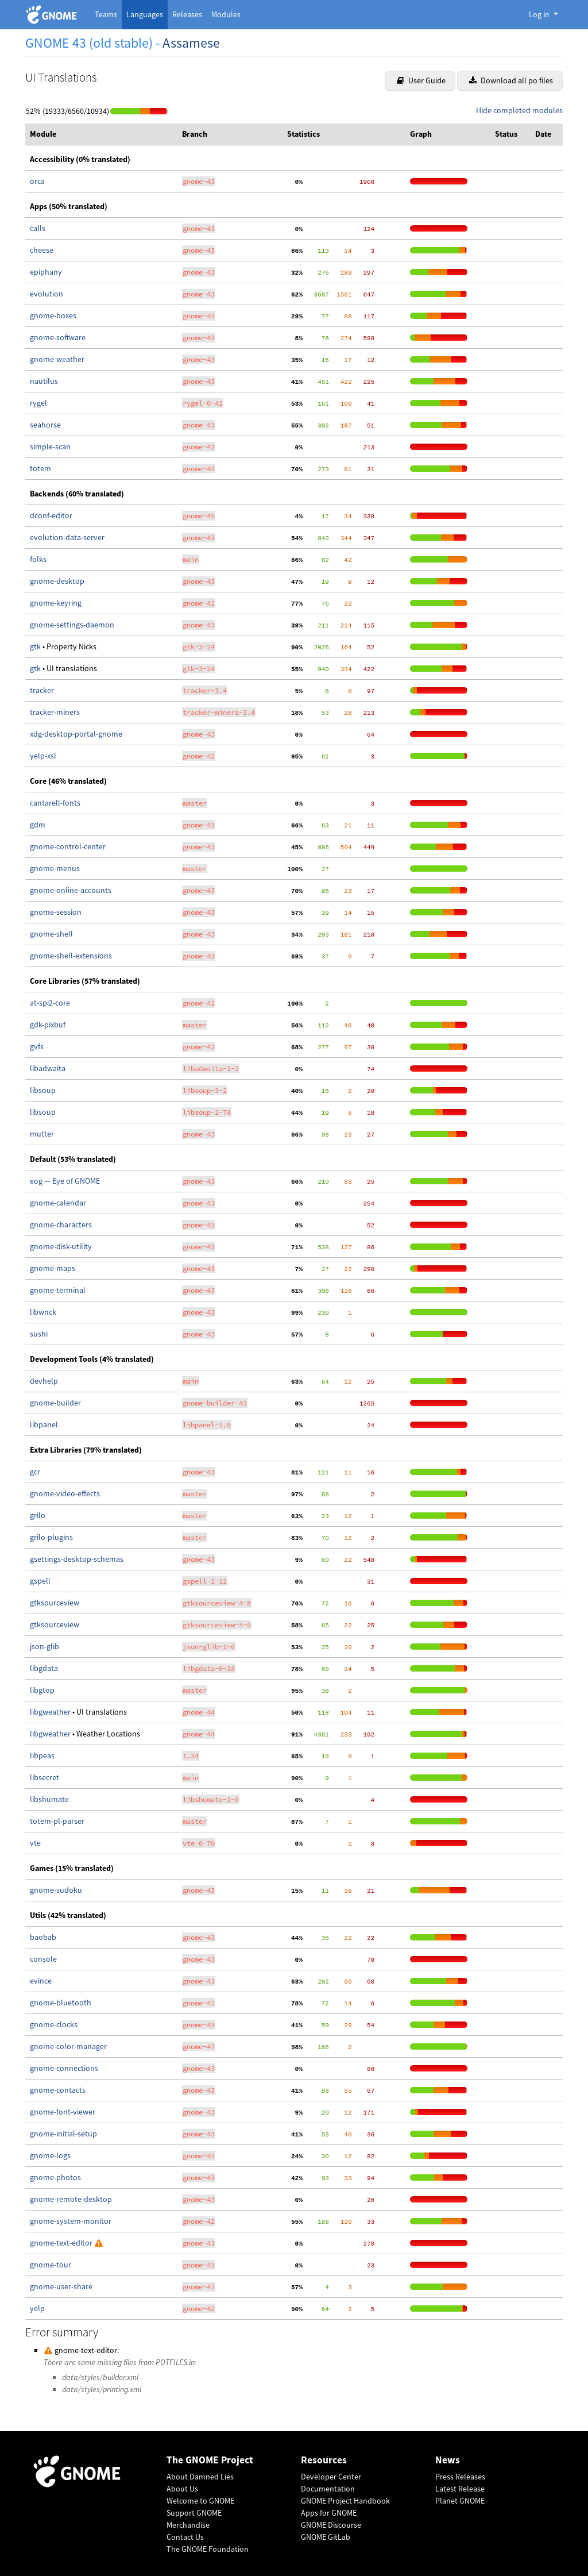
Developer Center (331, 2476)
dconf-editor (51, 515)
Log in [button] (540, 14)
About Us (182, 2488)
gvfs (37, 1046)
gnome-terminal (58, 1290)
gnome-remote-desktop (71, 2199)
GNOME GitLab (325, 2537)
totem (40, 468)
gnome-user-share (61, 2286)
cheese (41, 250)
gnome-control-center (68, 846)
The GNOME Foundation (208, 2549)
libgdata (44, 1668)
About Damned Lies (200, 2476)
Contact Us (185, 2537)
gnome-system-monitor (70, 2221)
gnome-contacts (58, 2090)
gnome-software (58, 337)
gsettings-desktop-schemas (76, 1559)
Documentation (328, 2488)
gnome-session (56, 912)
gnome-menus (55, 868)
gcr (35, 1471)
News (447, 2460)
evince (41, 1981)
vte (35, 1843)
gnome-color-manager (68, 2046)
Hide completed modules (519, 110)
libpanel (44, 1424)
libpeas (42, 1755)
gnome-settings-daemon (72, 624)
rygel (38, 403)
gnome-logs (50, 2155)
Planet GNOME (460, 2501)
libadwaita (47, 1068)
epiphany (46, 272)
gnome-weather (57, 359)
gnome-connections (64, 2068)
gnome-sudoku (56, 1890)
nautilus (44, 381)
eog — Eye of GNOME (65, 1181)
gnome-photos (55, 2177)
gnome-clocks (54, 2024)
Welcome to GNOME (200, 2501)
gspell (40, 1581)
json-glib (44, 1646)
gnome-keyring (56, 603)
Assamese (191, 43)
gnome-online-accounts (70, 890)
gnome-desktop (57, 581)
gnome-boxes (53, 315)
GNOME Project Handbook (345, 2501)
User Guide (421, 80)
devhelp (44, 1381)
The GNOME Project (210, 2460)
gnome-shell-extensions (71, 955)
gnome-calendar (58, 1202)
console (43, 1959)
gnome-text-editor (62, 2243)
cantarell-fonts (55, 803)
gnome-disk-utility (61, 1246)
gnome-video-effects (65, 1493)
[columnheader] (101, 134)
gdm (37, 824)
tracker (42, 690)
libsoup (43, 1090)
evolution (46, 293)
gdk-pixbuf (47, 1024)
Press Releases (460, 2476)
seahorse (45, 424)
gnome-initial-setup (63, 2133)
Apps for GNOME (329, 2513)
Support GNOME (194, 2513)
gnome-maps (52, 1268)
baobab (43, 1937)
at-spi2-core (50, 1003)
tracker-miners (55, 712)
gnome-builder (55, 1402)
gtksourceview (54, 1602)
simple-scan (50, 446)
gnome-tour (50, 2264)
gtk (36, 646)
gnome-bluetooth (60, 2002)
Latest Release (460, 2488)
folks (38, 559)
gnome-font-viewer (62, 2112)
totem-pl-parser (57, 1821)
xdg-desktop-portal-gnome (76, 734)
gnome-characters (61, 1224)
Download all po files (511, 80)
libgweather (51, 1712)
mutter (42, 1134)
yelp (37, 2308)
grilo (37, 1515)
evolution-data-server (67, 537)
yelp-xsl (43, 755)
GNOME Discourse (331, 2525)
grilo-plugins (51, 1537)
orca (37, 181)
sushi (39, 1334)
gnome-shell (51, 934)
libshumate (49, 1799)
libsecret (44, 1777)
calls (37, 228)
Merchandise (188, 2525)
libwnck (43, 1312)
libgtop (42, 1690)
